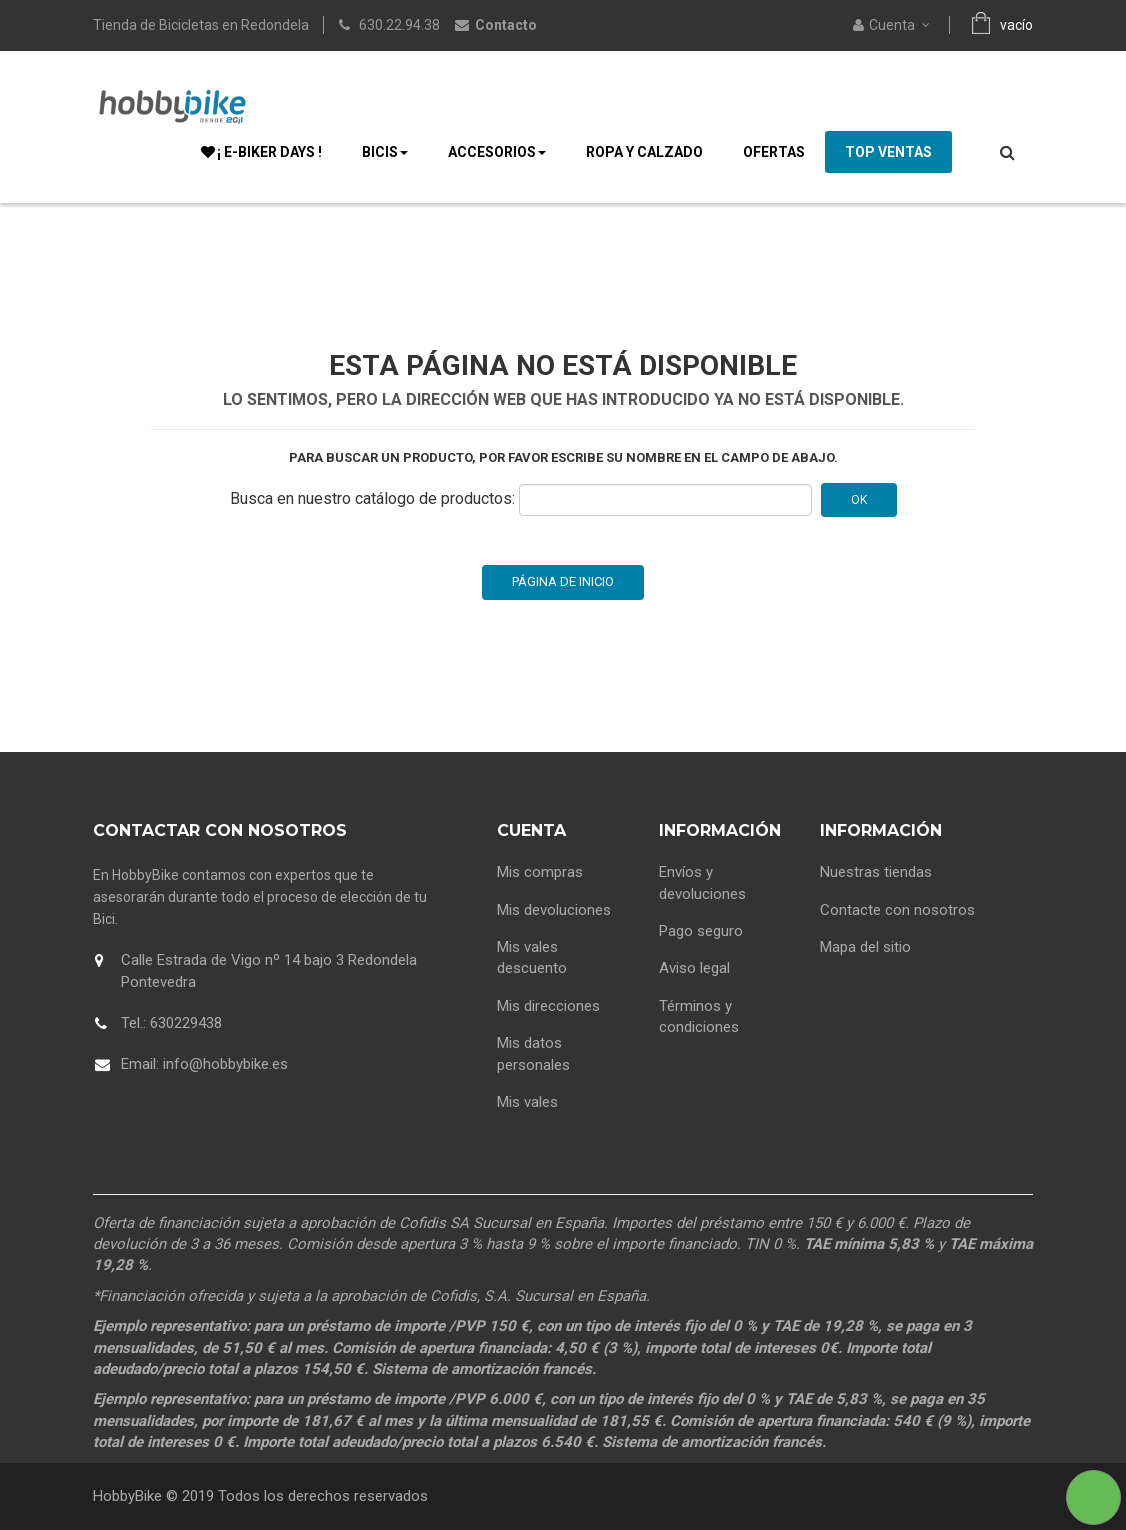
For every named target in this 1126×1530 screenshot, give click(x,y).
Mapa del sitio (865, 947)
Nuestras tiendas (876, 872)
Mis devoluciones (554, 910)
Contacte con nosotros (897, 910)
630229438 (186, 1023)
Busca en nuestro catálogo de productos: (372, 498)
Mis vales (527, 1102)
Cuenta (531, 830)
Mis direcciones (548, 1006)
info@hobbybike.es (225, 1064)
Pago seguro (701, 931)
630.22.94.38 (399, 25)
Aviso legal (694, 968)
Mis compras (540, 872)
